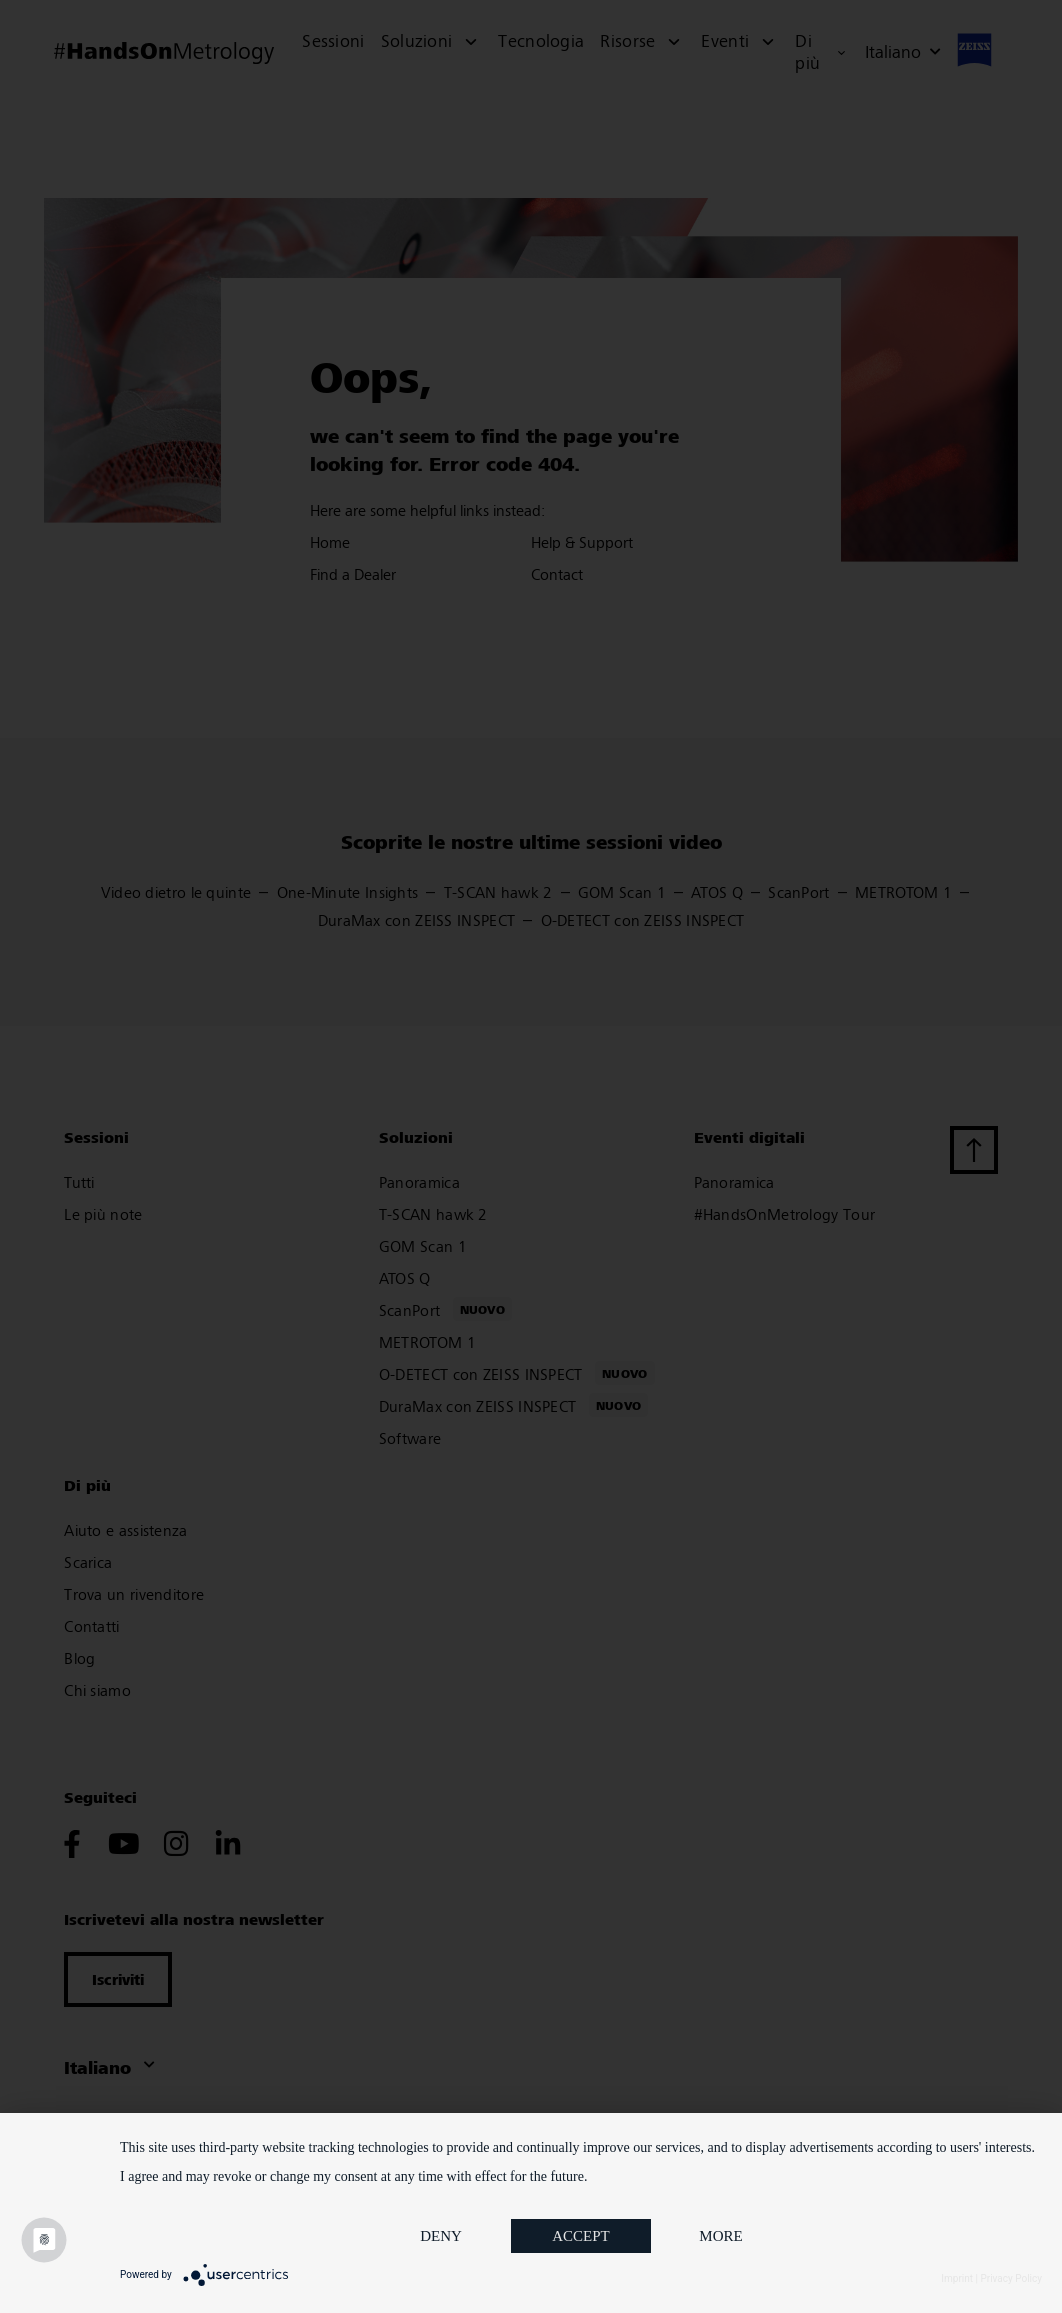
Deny (441, 2236)
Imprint (957, 2278)
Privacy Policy (1011, 2278)
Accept (581, 2236)
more (720, 2236)
